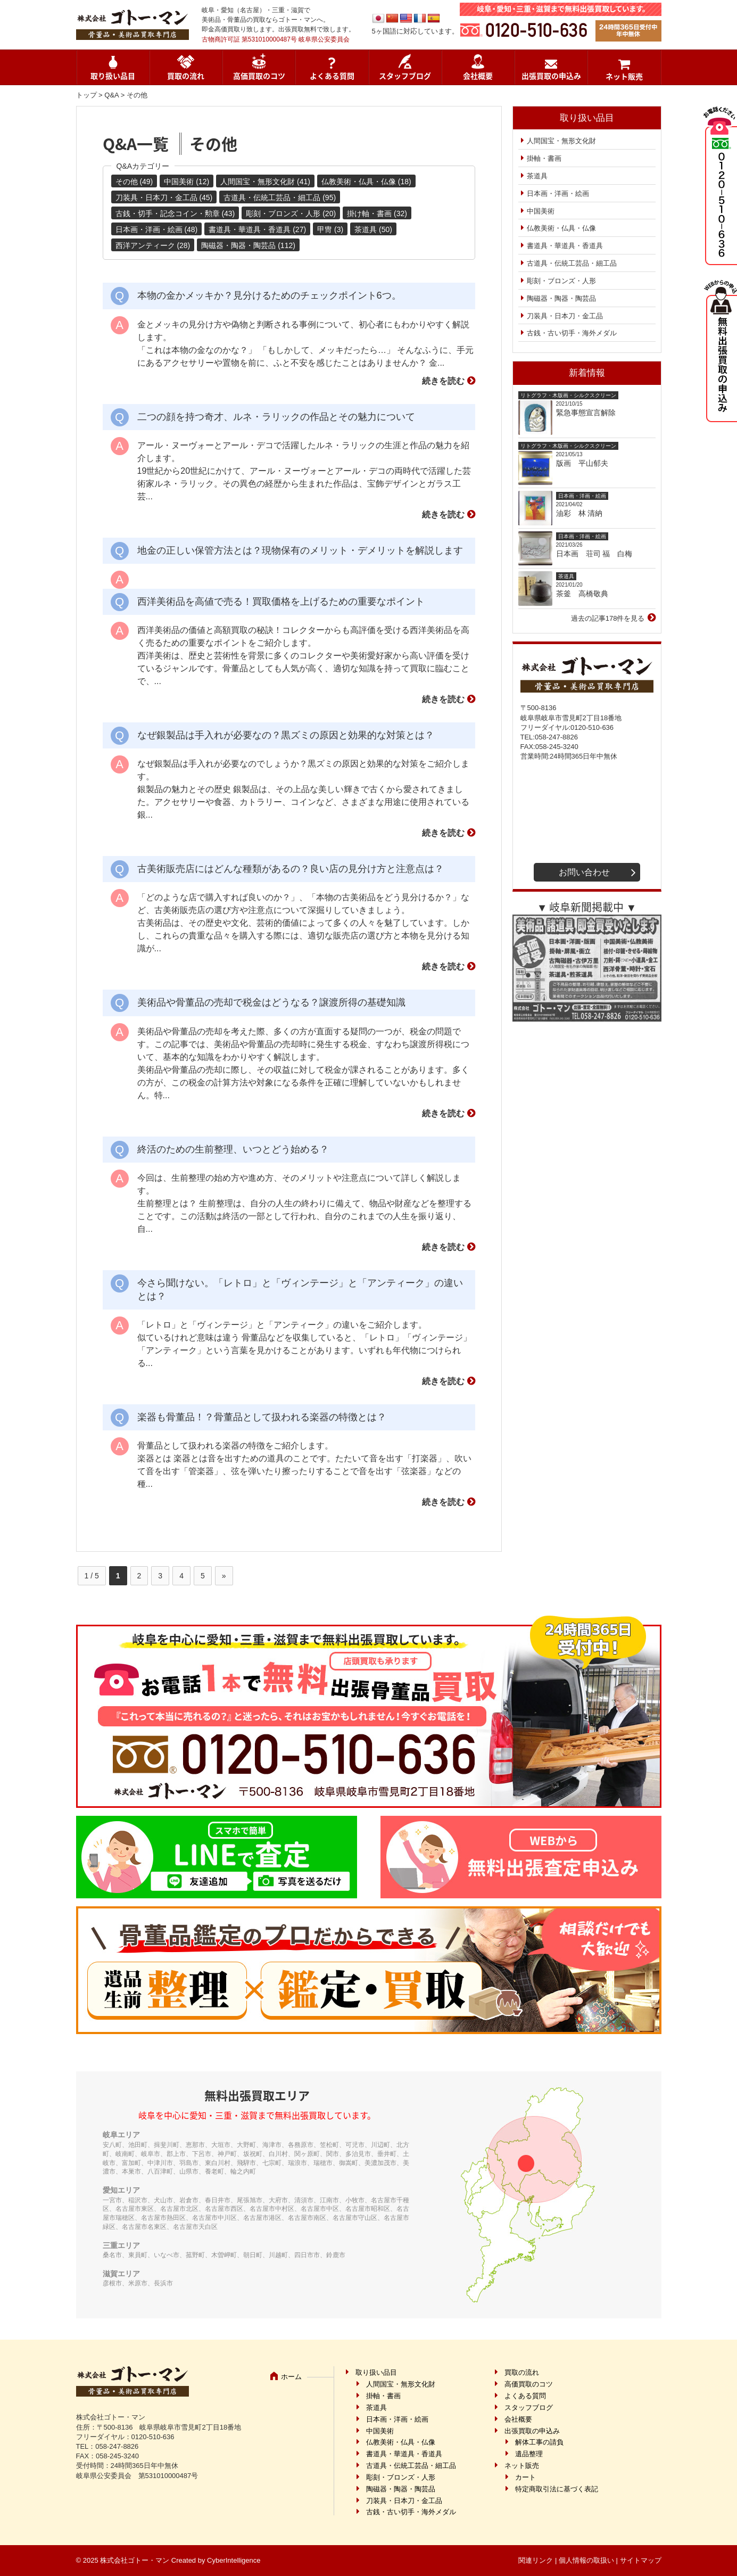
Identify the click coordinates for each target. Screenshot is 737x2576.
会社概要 (478, 75)
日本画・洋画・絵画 (558, 193)
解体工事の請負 (539, 2442)
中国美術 (540, 211)
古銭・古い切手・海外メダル (572, 333)
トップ (86, 95)
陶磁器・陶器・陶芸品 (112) (248, 245)
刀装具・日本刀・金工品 (565, 316)
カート (525, 2477)
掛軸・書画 (544, 158)
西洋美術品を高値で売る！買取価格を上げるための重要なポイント (281, 601)
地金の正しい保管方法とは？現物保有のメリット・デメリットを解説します (300, 550)
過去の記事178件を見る (608, 618)
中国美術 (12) (186, 181)
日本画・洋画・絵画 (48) (156, 229)
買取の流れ (185, 75)
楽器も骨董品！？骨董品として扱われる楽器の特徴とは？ (261, 1417)
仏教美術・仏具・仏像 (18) (366, 181)
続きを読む (443, 380)
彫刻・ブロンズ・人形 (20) (291, 213)
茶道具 (537, 176)
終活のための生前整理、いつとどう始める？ (233, 1149)
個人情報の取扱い (586, 2560)
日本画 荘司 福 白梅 (594, 553)
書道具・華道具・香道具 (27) (257, 229)
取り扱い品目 (112, 75)
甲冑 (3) (330, 229)
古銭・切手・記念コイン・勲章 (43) (175, 213)
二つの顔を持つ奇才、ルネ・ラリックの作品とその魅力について (276, 416)
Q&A (111, 95)
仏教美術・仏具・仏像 (561, 228)
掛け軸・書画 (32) (377, 213)
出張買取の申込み (551, 75)
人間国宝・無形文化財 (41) (265, 181)
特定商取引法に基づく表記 (556, 2489)
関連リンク (535, 2560)
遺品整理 (529, 2454)
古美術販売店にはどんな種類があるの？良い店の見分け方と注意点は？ (290, 868)
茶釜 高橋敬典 (582, 593)
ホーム (291, 2377)
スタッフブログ (405, 75)
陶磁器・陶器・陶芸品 (561, 298)
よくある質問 (332, 75)
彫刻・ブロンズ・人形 (561, 281)
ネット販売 (624, 76)
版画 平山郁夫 (586, 463)
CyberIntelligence (233, 2560)
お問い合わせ (584, 872)
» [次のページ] (224, 1575)
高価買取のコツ (259, 75)
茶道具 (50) (373, 229)
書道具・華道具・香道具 (565, 246)
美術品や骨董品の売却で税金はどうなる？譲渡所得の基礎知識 (271, 1002)
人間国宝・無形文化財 (561, 141)
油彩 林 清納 (583, 513)
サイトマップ (640, 2560)
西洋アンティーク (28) (153, 245)
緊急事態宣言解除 (586, 412)
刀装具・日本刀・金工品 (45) (164, 197)
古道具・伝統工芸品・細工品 (572, 263)
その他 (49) (134, 181)
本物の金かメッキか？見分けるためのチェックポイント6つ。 (269, 295)
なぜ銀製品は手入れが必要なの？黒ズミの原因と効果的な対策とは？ (285, 735)
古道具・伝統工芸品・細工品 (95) (279, 197)
